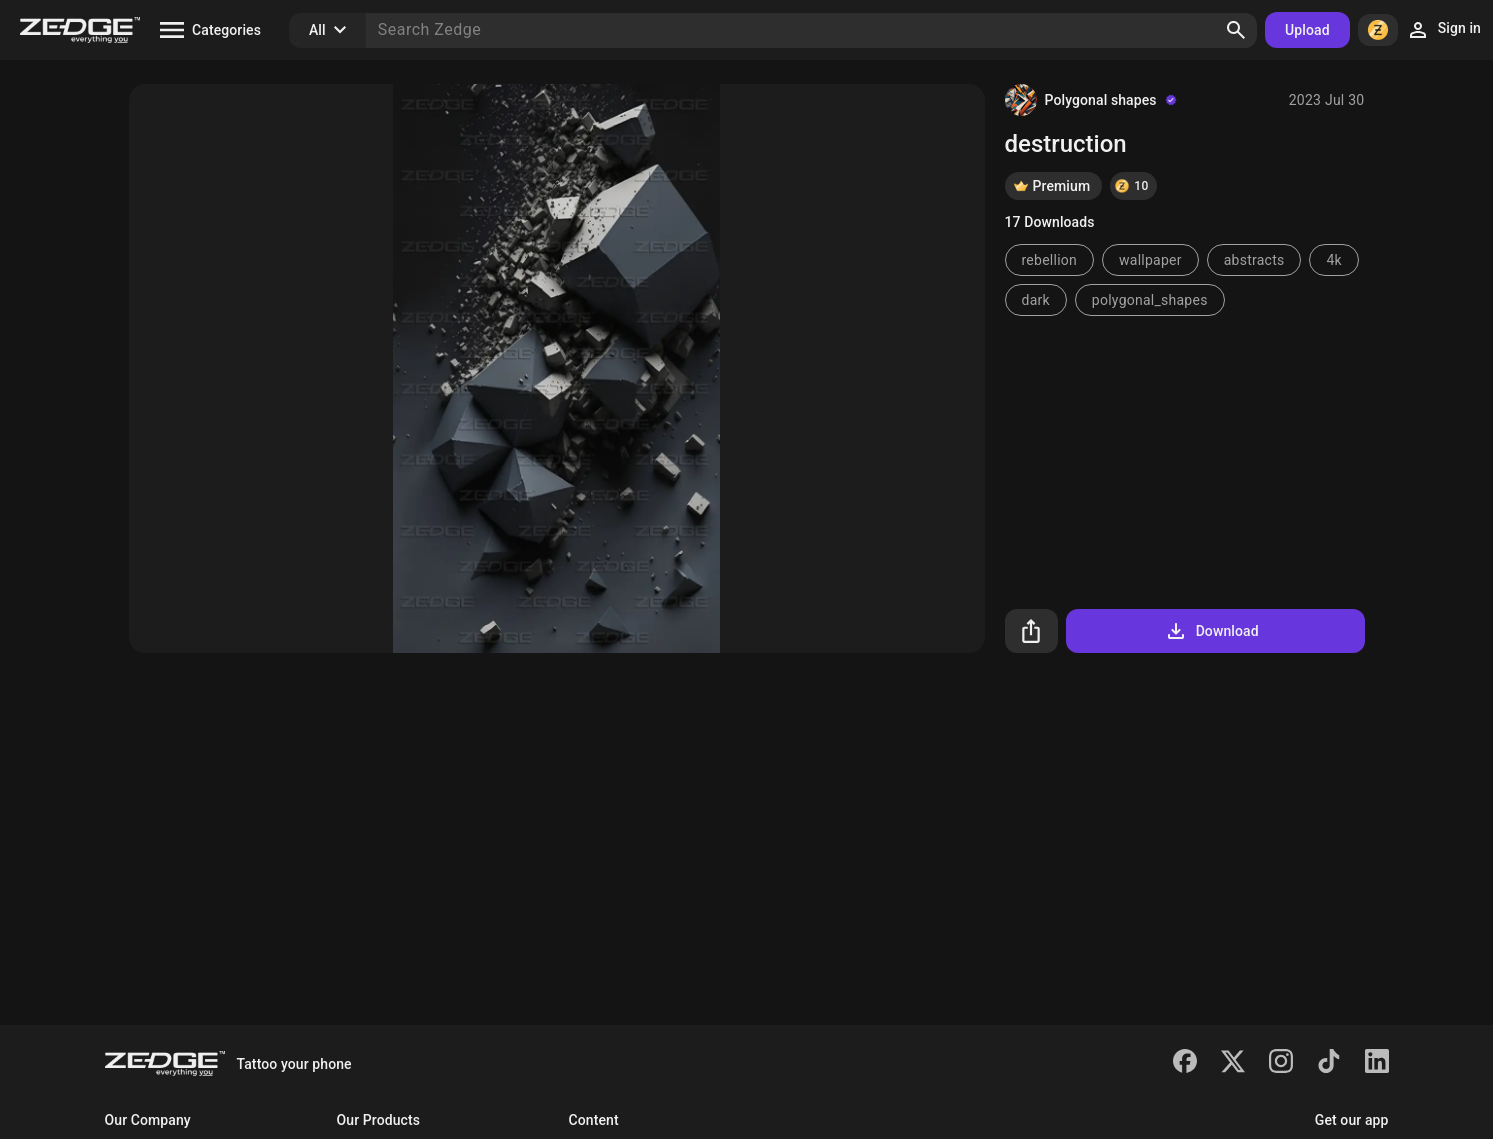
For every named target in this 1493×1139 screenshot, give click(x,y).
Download (1211, 631)
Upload (1307, 30)
